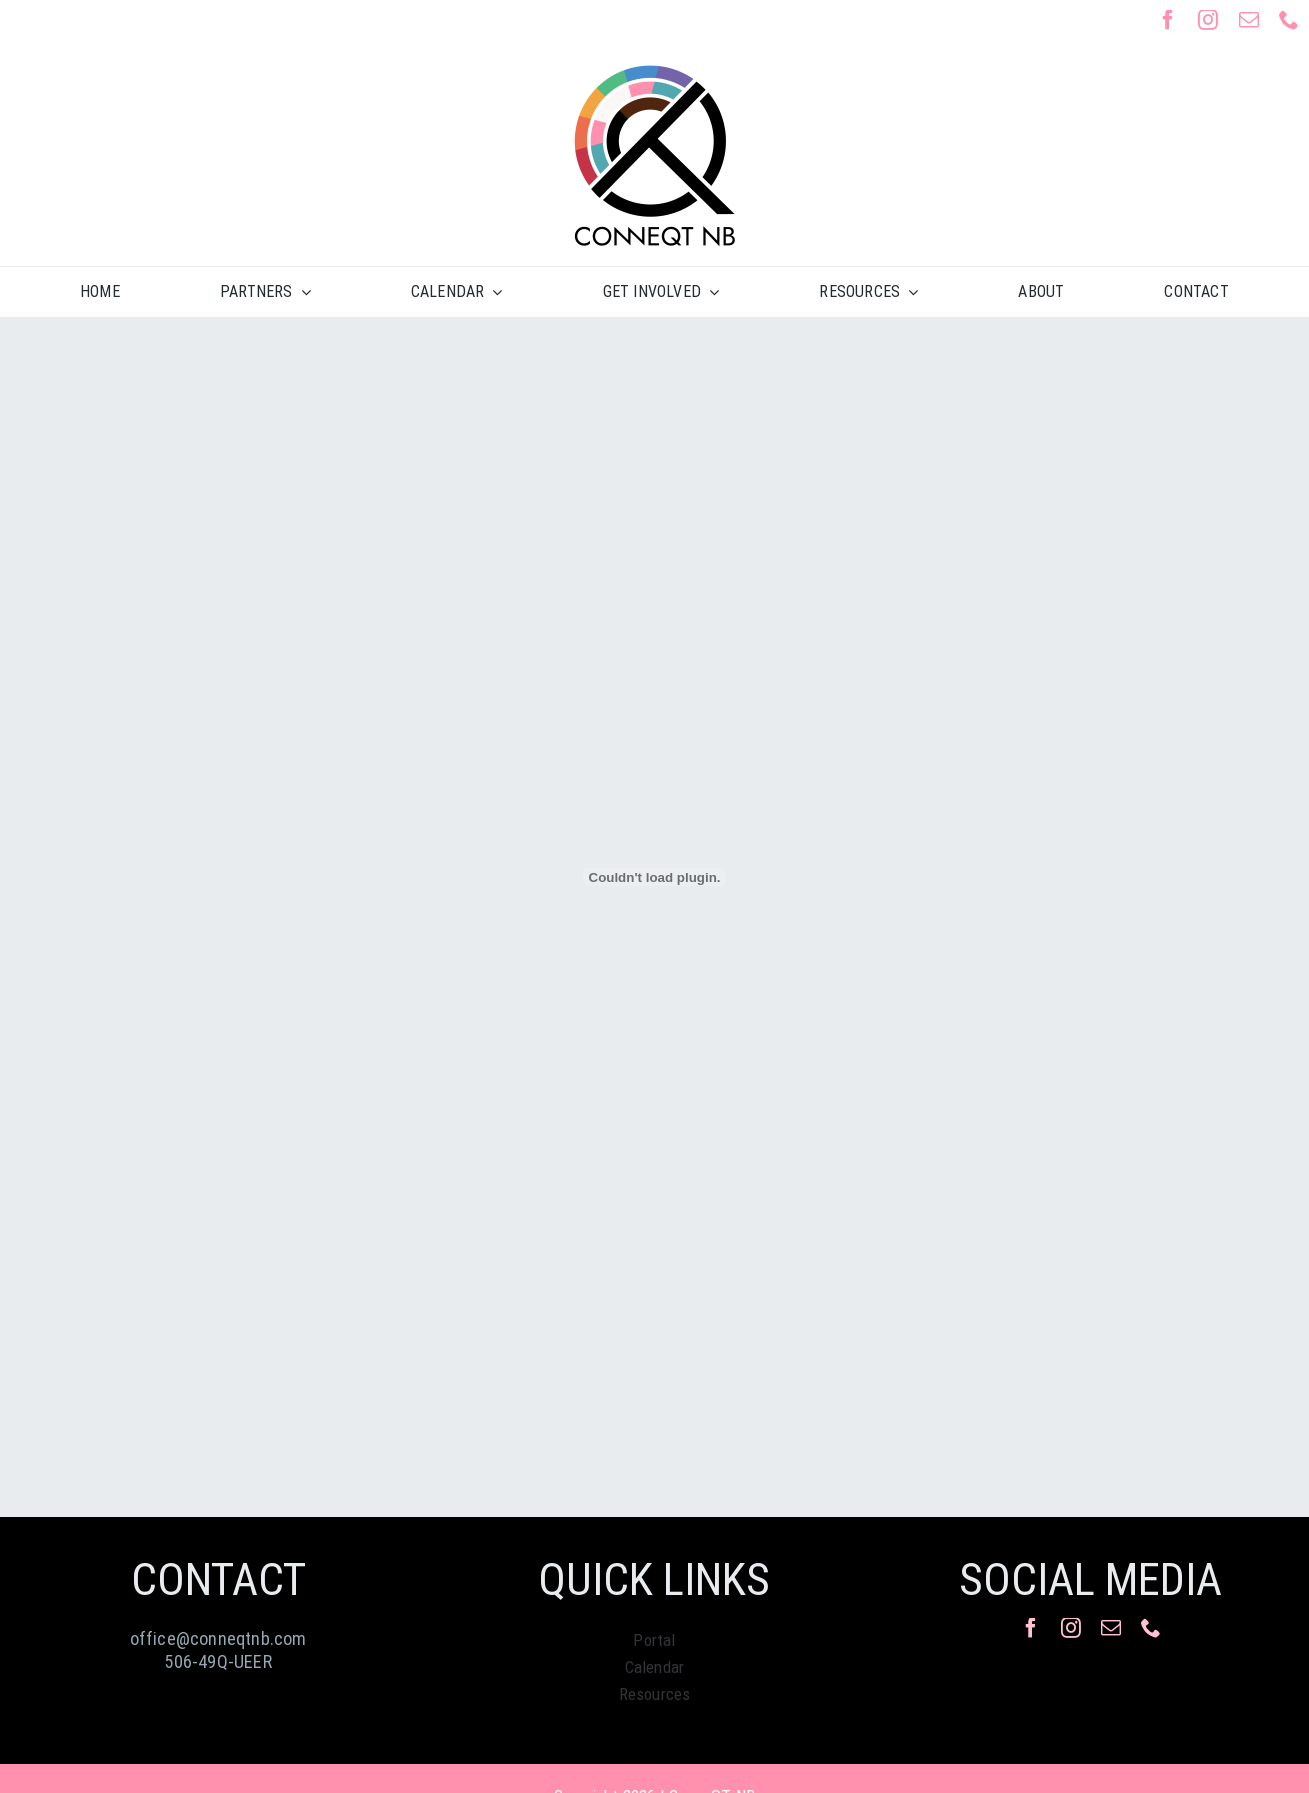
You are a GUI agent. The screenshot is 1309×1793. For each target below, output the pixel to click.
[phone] (1289, 20)
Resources (655, 1694)
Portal (654, 1640)
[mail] (1249, 20)
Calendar (655, 1667)
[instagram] (1208, 20)
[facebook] (1168, 20)
